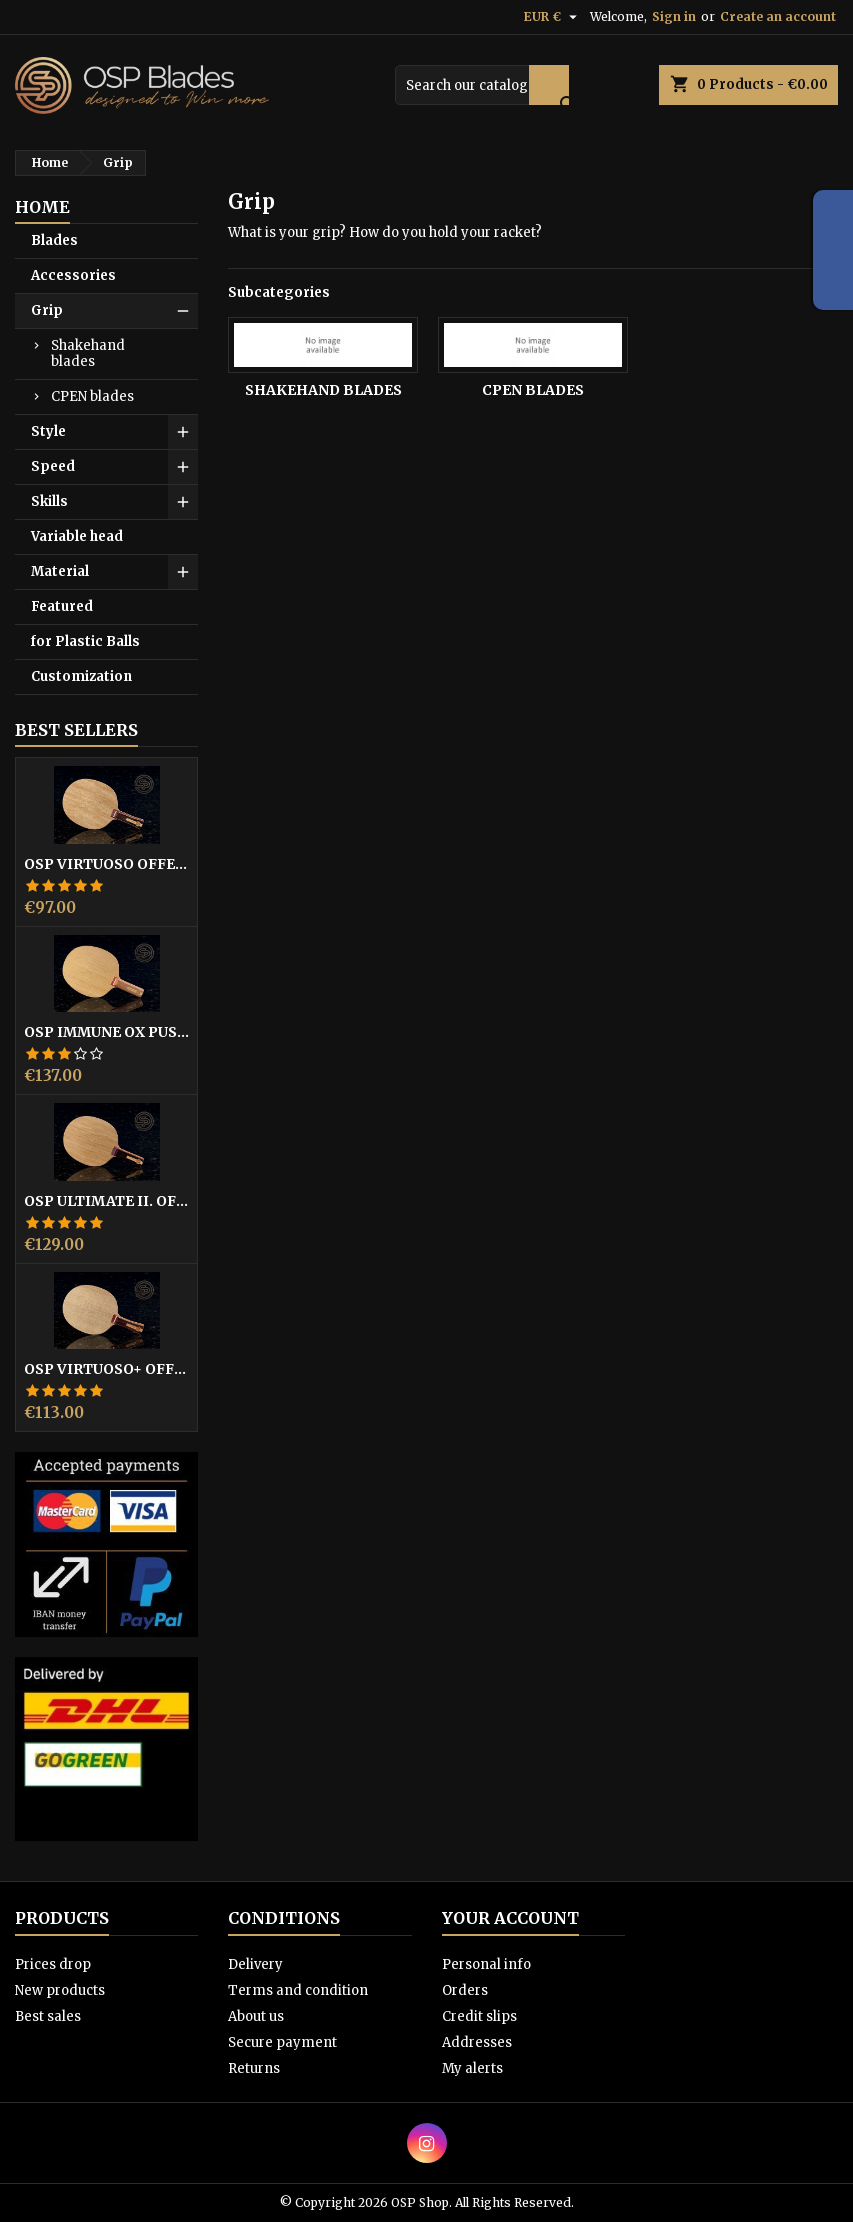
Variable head (77, 536)
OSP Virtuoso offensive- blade (106, 864)
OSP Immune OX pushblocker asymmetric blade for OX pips (106, 1032)
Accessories (73, 275)
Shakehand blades (88, 353)
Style (48, 431)
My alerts (472, 2068)
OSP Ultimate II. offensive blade (106, 1201)
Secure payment (282, 2042)
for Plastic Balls (85, 641)
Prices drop (53, 1964)
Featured (62, 606)
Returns (254, 2068)
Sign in (674, 16)
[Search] (482, 85)
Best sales (48, 2016)
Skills (49, 501)
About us (256, 2016)
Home (42, 207)
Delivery (255, 1964)
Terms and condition (298, 1990)
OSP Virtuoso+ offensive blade (106, 1369)
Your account (510, 1918)
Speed (53, 466)
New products (60, 1990)
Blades (54, 240)
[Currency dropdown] (553, 17)
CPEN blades (92, 396)
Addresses (477, 2042)
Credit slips (479, 2016)
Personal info (486, 1964)
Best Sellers (76, 730)
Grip (47, 310)
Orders (465, 1990)
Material (60, 571)
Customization (81, 676)
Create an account (778, 16)
